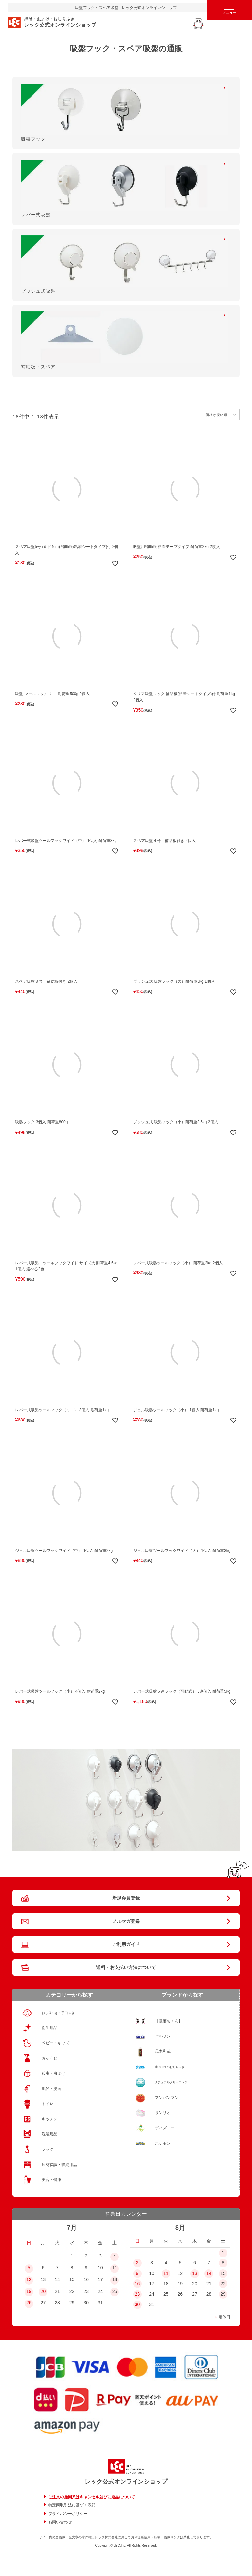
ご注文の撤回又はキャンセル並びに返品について (91, 2497)
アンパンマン (166, 2097)
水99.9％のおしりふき (169, 2067)
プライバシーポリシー (68, 2513)
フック (47, 2149)
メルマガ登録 (126, 1921)
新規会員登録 (126, 1898)
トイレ (47, 2104)
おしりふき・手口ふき (58, 2013)
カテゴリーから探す (69, 1995)
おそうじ (49, 2058)
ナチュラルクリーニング (171, 2082)
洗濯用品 (49, 2134)
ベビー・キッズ (55, 2043)
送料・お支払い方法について (126, 1967)
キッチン (49, 2119)
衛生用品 (49, 2027)
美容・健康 (51, 2179)
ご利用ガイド (126, 1944)
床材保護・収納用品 (59, 2164)
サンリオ (163, 2112)
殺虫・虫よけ (53, 2073)
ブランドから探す (182, 1995)
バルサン (163, 2036)
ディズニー (165, 2128)
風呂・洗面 (51, 2088)
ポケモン (163, 2143)
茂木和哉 (163, 2051)
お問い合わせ (60, 2522)
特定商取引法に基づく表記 (71, 2505)
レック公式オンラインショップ (126, 2481)
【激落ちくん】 (168, 2021)
